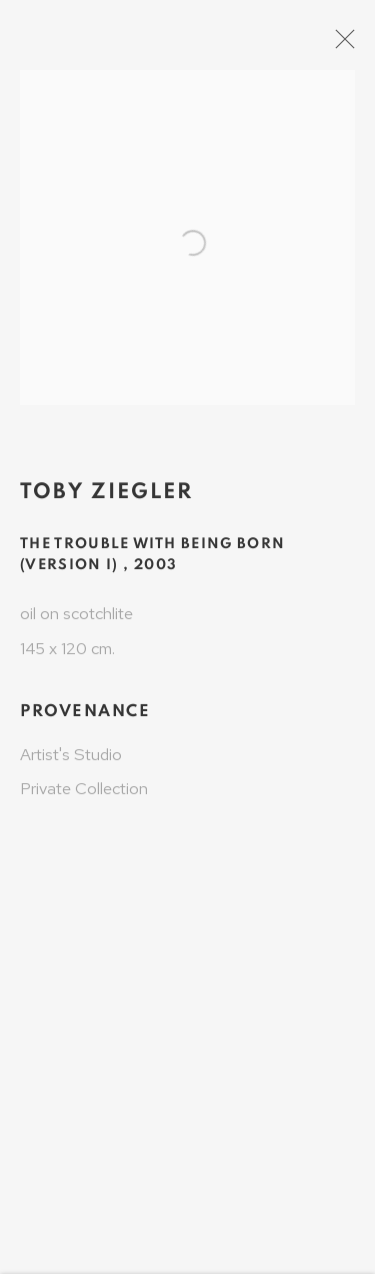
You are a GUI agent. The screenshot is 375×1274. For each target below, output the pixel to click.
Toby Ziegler (106, 500)
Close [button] (357, 45)
